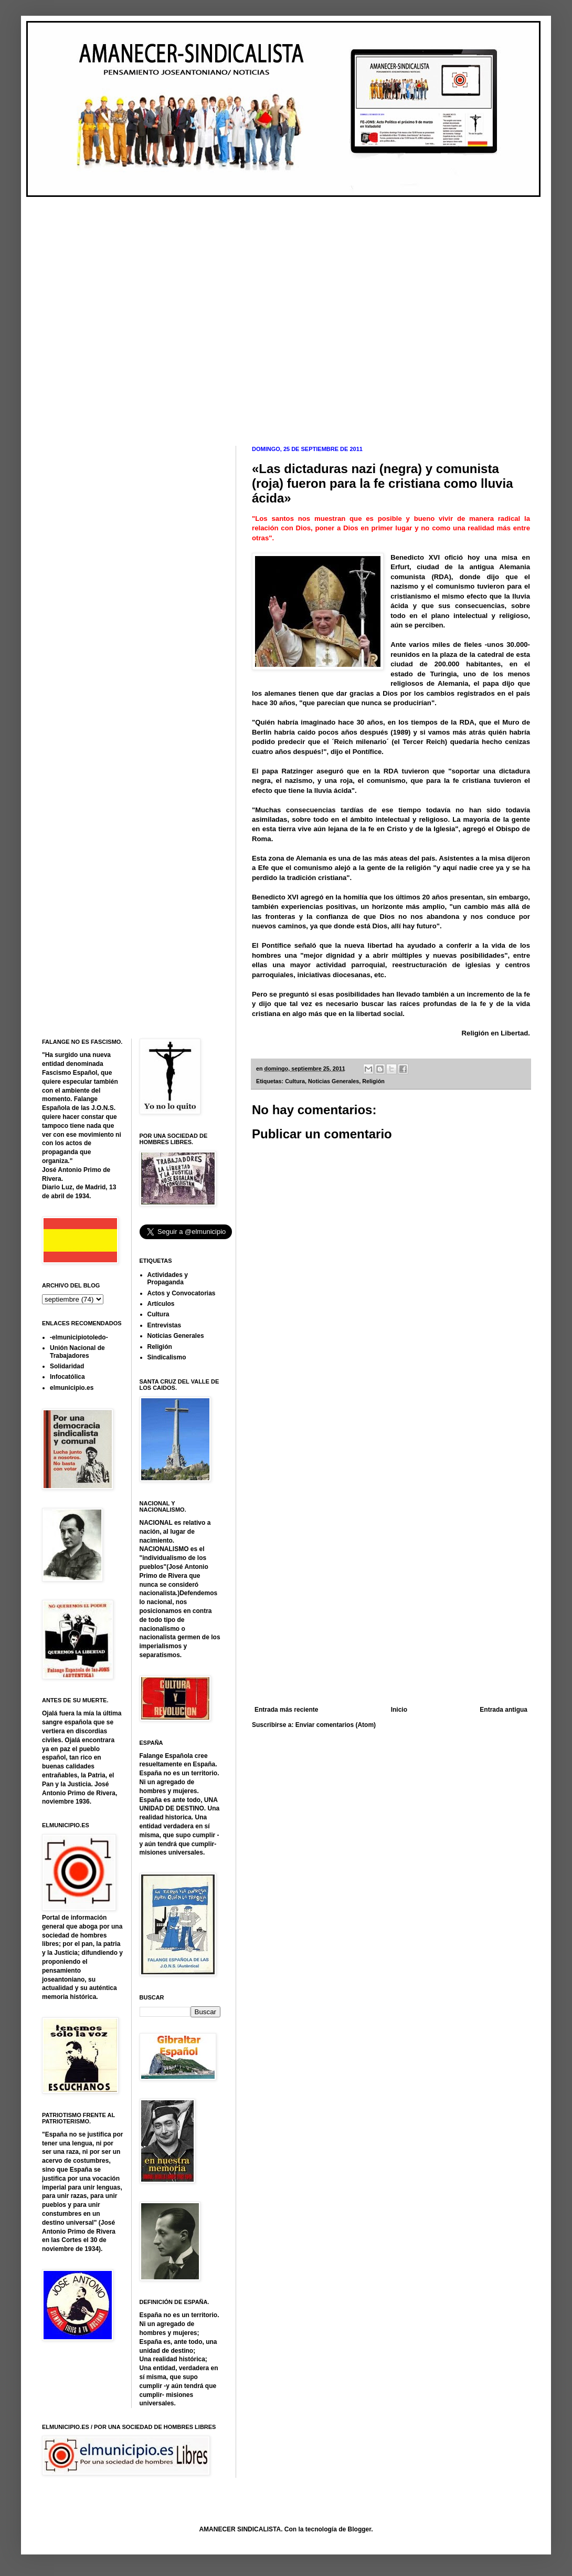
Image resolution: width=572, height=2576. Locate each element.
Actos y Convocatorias (181, 1293)
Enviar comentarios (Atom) (335, 1725)
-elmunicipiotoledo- (79, 1337)
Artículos (161, 1303)
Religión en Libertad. (496, 1033)
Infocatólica (67, 1376)
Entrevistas (164, 1325)
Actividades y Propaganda (167, 1278)
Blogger (360, 2529)
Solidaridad (67, 1366)
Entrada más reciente (286, 1709)
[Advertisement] (114, 312)
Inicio (399, 1709)
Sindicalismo (166, 1357)
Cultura (295, 1081)
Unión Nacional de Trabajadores (77, 1351)
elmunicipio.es (71, 1387)
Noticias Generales (333, 1081)
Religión (373, 1081)
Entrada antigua (503, 1709)
